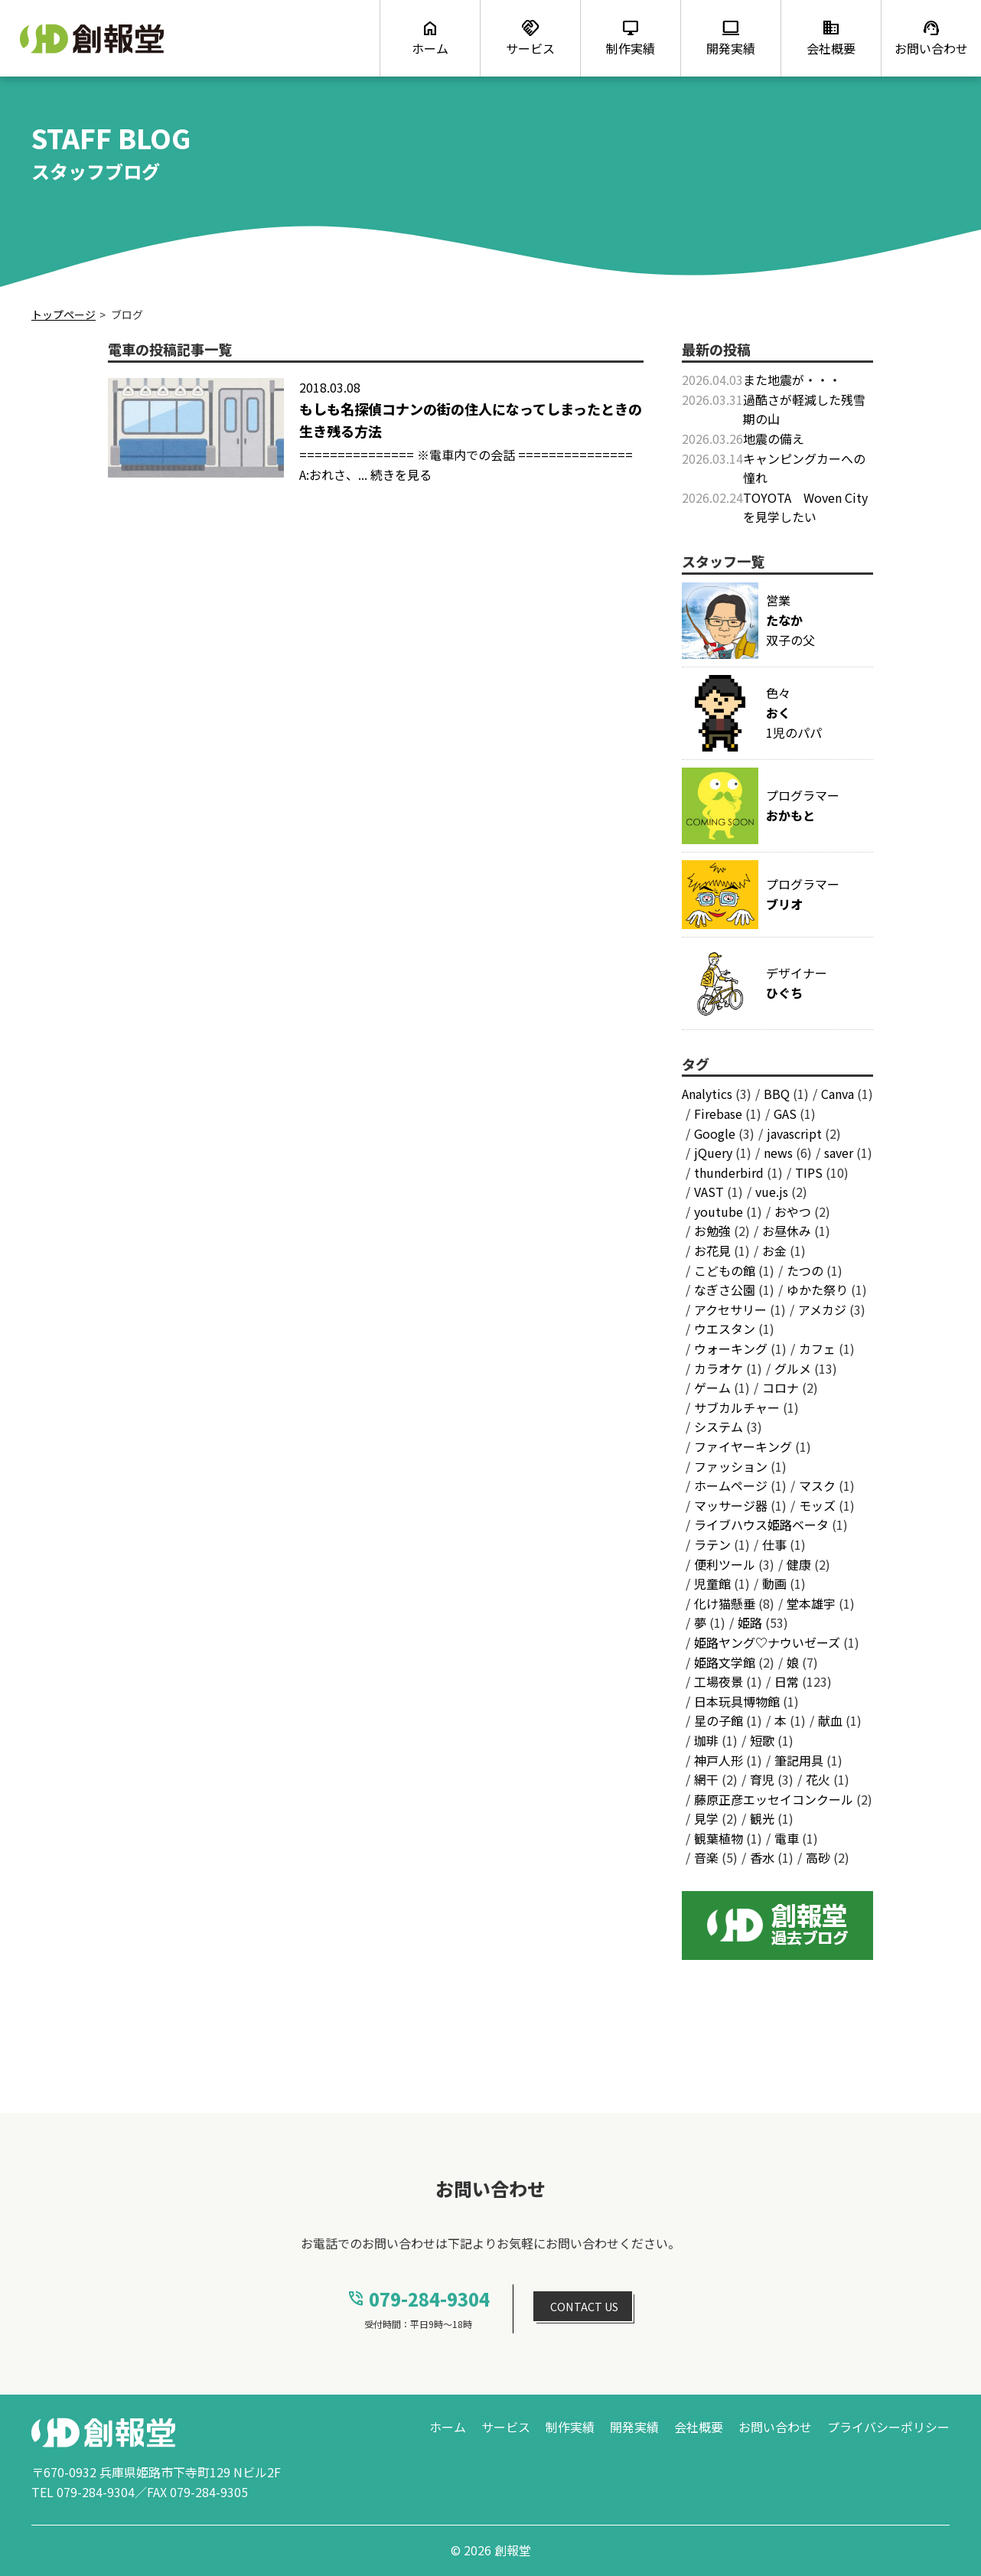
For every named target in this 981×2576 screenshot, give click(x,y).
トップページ (63, 314)
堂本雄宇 (811, 1603)
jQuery (713, 1152)
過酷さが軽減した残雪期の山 (804, 409)
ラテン (712, 1544)
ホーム (447, 2427)
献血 (830, 1720)
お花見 (712, 1250)
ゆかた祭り (817, 1289)
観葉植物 (718, 1838)
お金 (774, 1250)
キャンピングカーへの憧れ (804, 468)
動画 (774, 1583)
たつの (805, 1270)
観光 (762, 1818)
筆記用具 (798, 1760)
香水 (762, 1857)
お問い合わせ (775, 2427)
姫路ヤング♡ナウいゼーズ (767, 1642)
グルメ (792, 1368)
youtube (718, 1211)
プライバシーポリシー (888, 2427)
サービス (505, 2427)
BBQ (777, 1093)
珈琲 (706, 1740)
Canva (837, 1093)
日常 (786, 1681)
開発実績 (634, 2427)
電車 (786, 1838)
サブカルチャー (737, 1407)
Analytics (707, 1093)
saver (838, 1152)
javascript (794, 1133)
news (778, 1152)
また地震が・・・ (792, 379)
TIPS (809, 1172)
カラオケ (718, 1368)
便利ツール (724, 1564)
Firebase (718, 1113)
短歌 (762, 1740)
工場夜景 (718, 1681)
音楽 (706, 1857)
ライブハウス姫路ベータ (761, 1524)
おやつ (792, 1211)
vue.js (771, 1191)
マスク (817, 1485)
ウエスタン (724, 1328)
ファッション (731, 1466)
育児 (762, 1779)
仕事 (774, 1544)
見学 (706, 1818)
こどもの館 (724, 1270)
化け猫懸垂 (724, 1603)
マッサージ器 (731, 1505)
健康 (799, 1564)
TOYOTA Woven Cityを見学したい (805, 507)
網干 (706, 1779)
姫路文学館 (724, 1662)
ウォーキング (731, 1348)
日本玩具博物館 (737, 1701)
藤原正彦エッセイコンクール (773, 1799)
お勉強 (712, 1230)
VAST (709, 1191)
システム (718, 1426)
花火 (818, 1779)
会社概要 (698, 2427)
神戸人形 (718, 1760)
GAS (785, 1113)
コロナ (780, 1387)
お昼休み (786, 1230)
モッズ (817, 1505)
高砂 (818, 1857)
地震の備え (773, 438)
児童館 (712, 1583)
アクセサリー (730, 1309)
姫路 (750, 1622)
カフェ (817, 1348)
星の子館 (718, 1720)
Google (714, 1133)
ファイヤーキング (743, 1446)
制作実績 (570, 2427)
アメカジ (822, 1309)
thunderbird (729, 1172)
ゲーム (712, 1387)
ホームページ (731, 1485)
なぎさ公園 (724, 1289)
